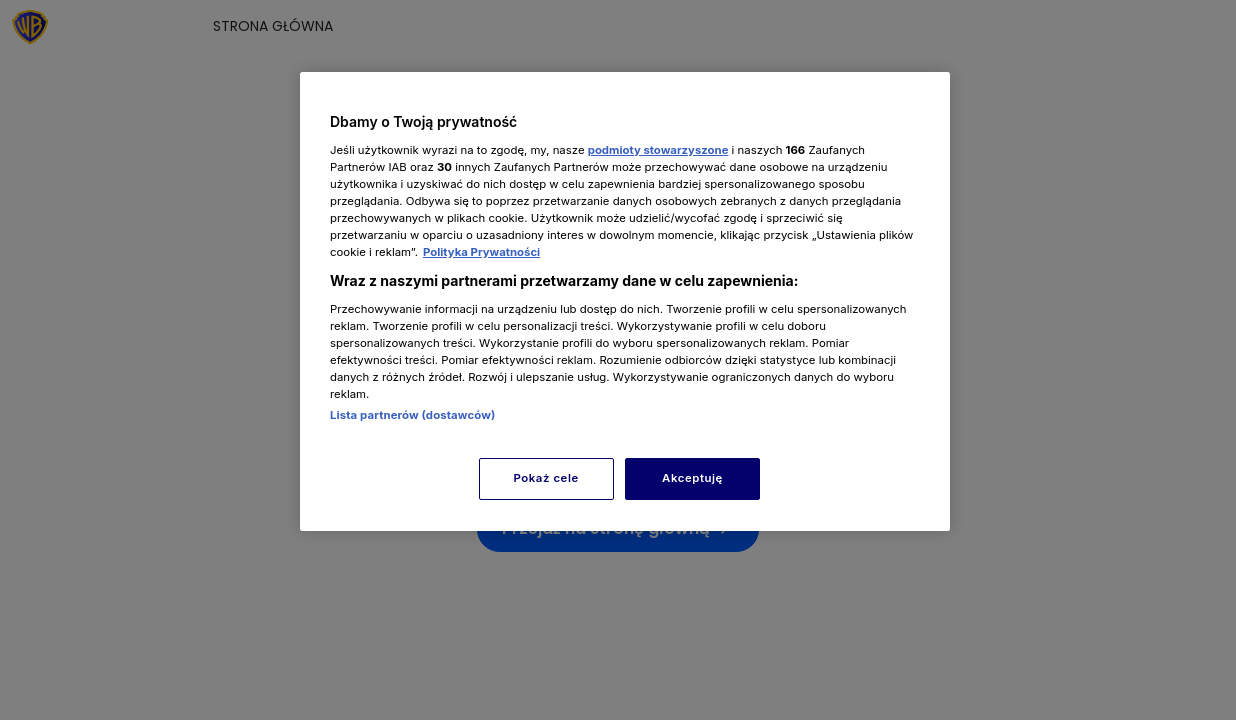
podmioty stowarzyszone (658, 150)
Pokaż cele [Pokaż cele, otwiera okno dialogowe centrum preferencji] (546, 478)
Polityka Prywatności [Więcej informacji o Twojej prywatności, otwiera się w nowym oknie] (481, 252)
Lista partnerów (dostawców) (412, 415)
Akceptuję (692, 478)
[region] (625, 301)
